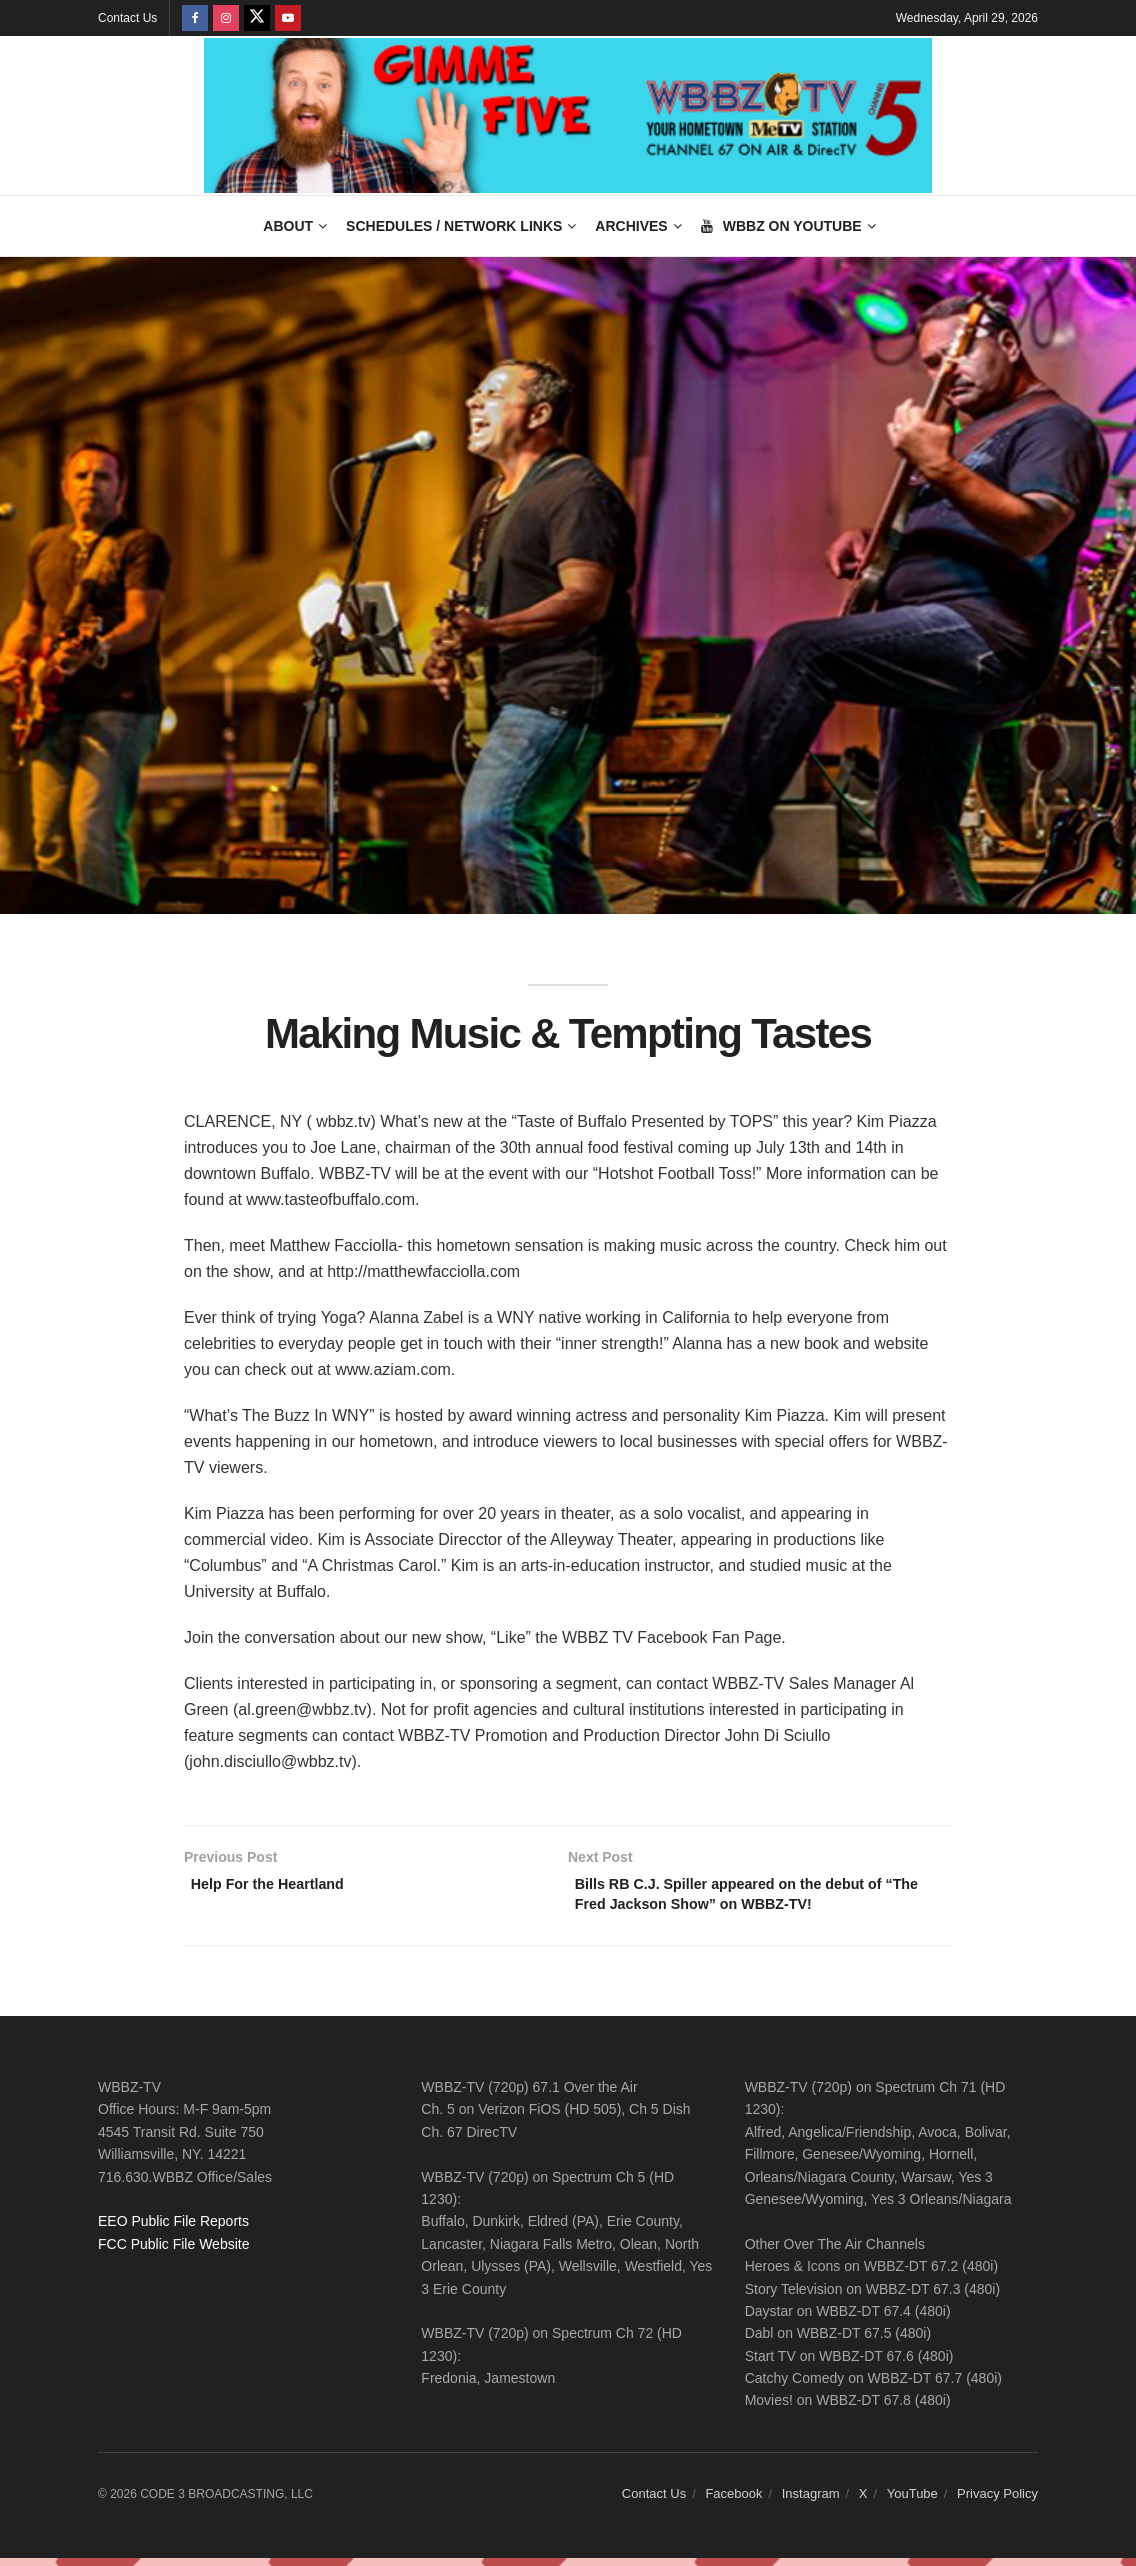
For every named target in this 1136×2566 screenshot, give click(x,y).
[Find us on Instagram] (226, 18)
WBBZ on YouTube (781, 226)
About (288, 226)
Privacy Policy (997, 2501)
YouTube (912, 2501)
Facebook (733, 2501)
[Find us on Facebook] (195, 18)
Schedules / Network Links (454, 226)
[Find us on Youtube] (288, 18)
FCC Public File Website (173, 2251)
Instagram (811, 2501)
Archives (631, 226)
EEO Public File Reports (173, 2229)
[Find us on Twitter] (257, 18)
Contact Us (127, 18)
